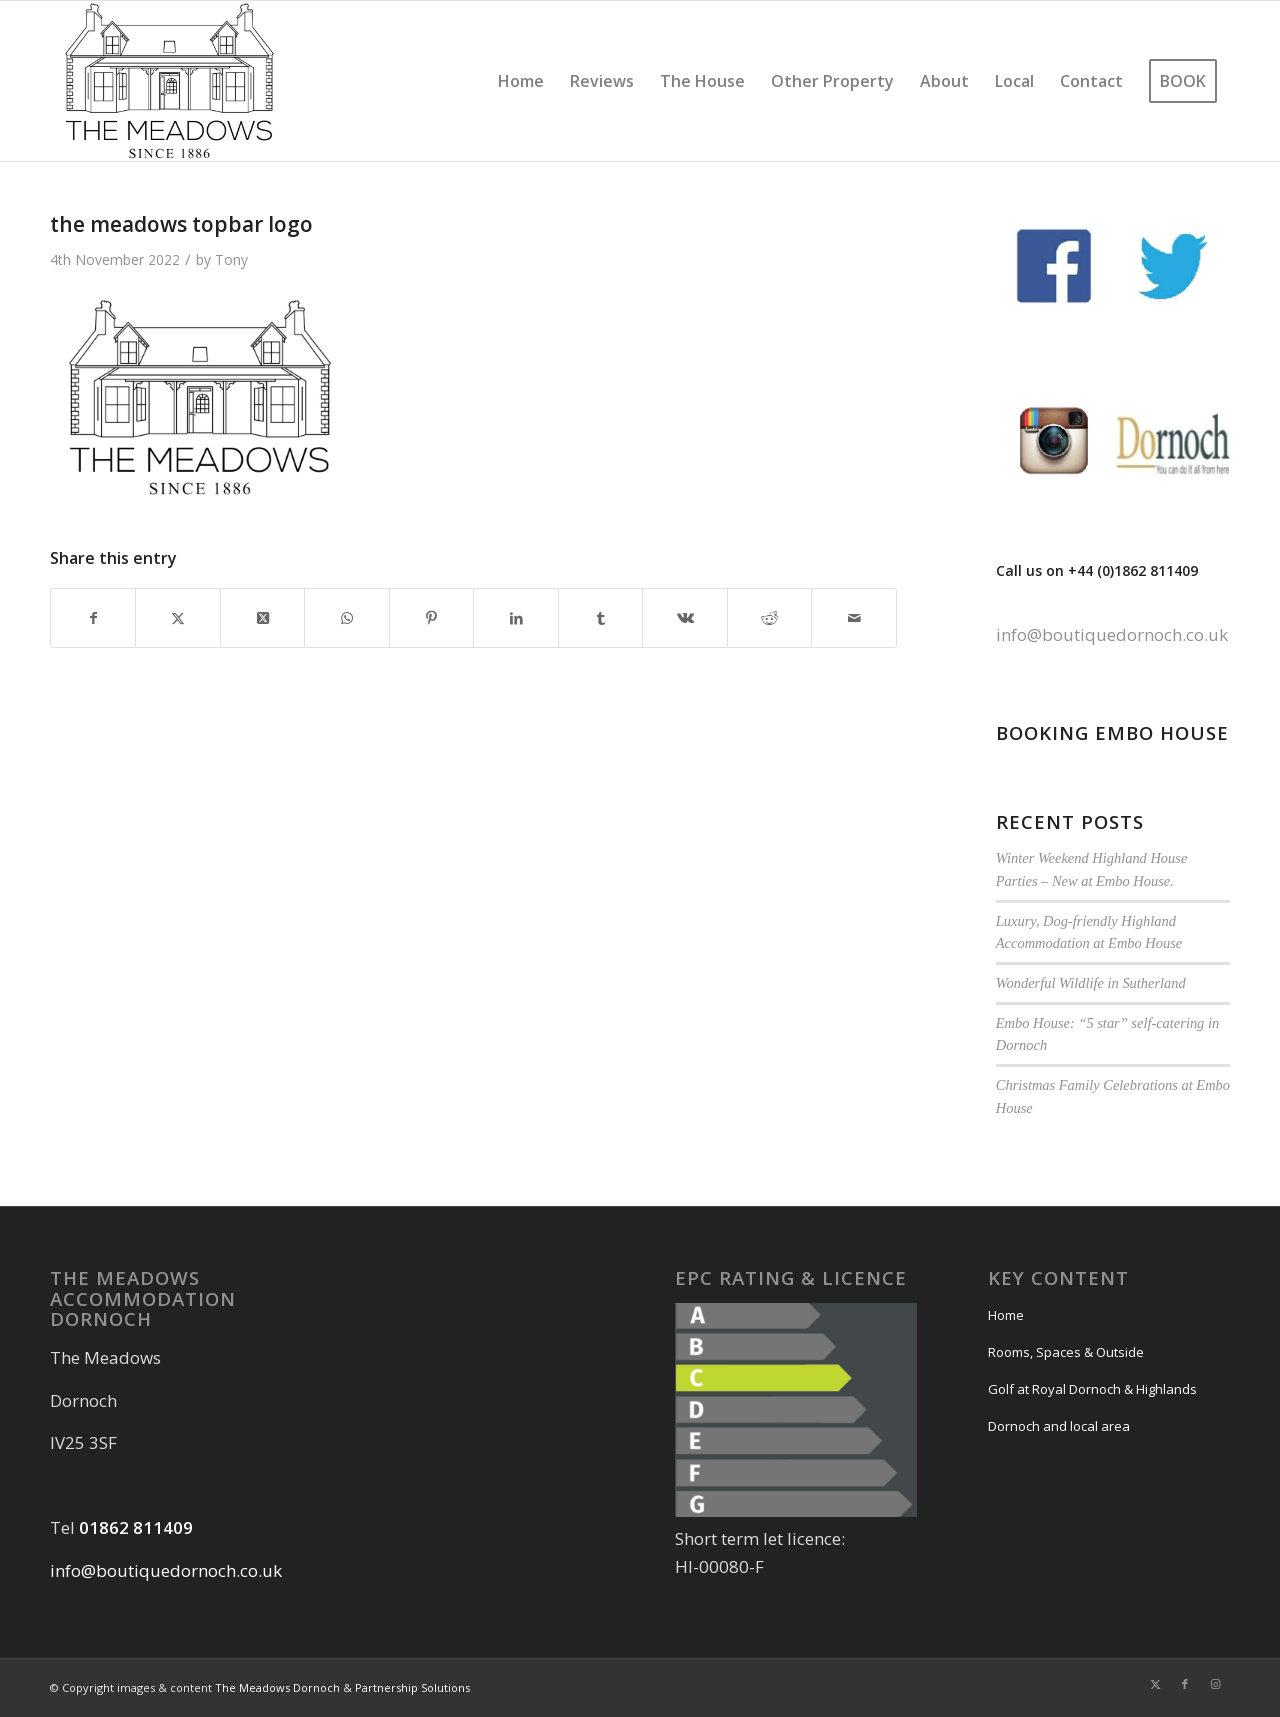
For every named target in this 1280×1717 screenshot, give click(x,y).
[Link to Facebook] (1185, 1684)
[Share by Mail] (854, 618)
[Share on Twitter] (177, 618)
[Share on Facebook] (93, 618)
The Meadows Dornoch (277, 1687)
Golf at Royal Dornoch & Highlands (1092, 1389)
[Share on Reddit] (769, 618)
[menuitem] (521, 81)
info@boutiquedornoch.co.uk (1112, 634)
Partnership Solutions (412, 1687)
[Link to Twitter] (1155, 1684)
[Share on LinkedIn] (515, 618)
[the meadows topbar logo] (169, 81)
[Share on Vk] (684, 618)
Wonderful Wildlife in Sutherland (1091, 983)
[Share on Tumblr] (600, 618)
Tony (231, 259)
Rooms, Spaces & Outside (1066, 1352)
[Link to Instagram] (1215, 1684)
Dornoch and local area (1059, 1426)
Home (1006, 1315)
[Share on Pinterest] (431, 618)
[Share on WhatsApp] (346, 618)
